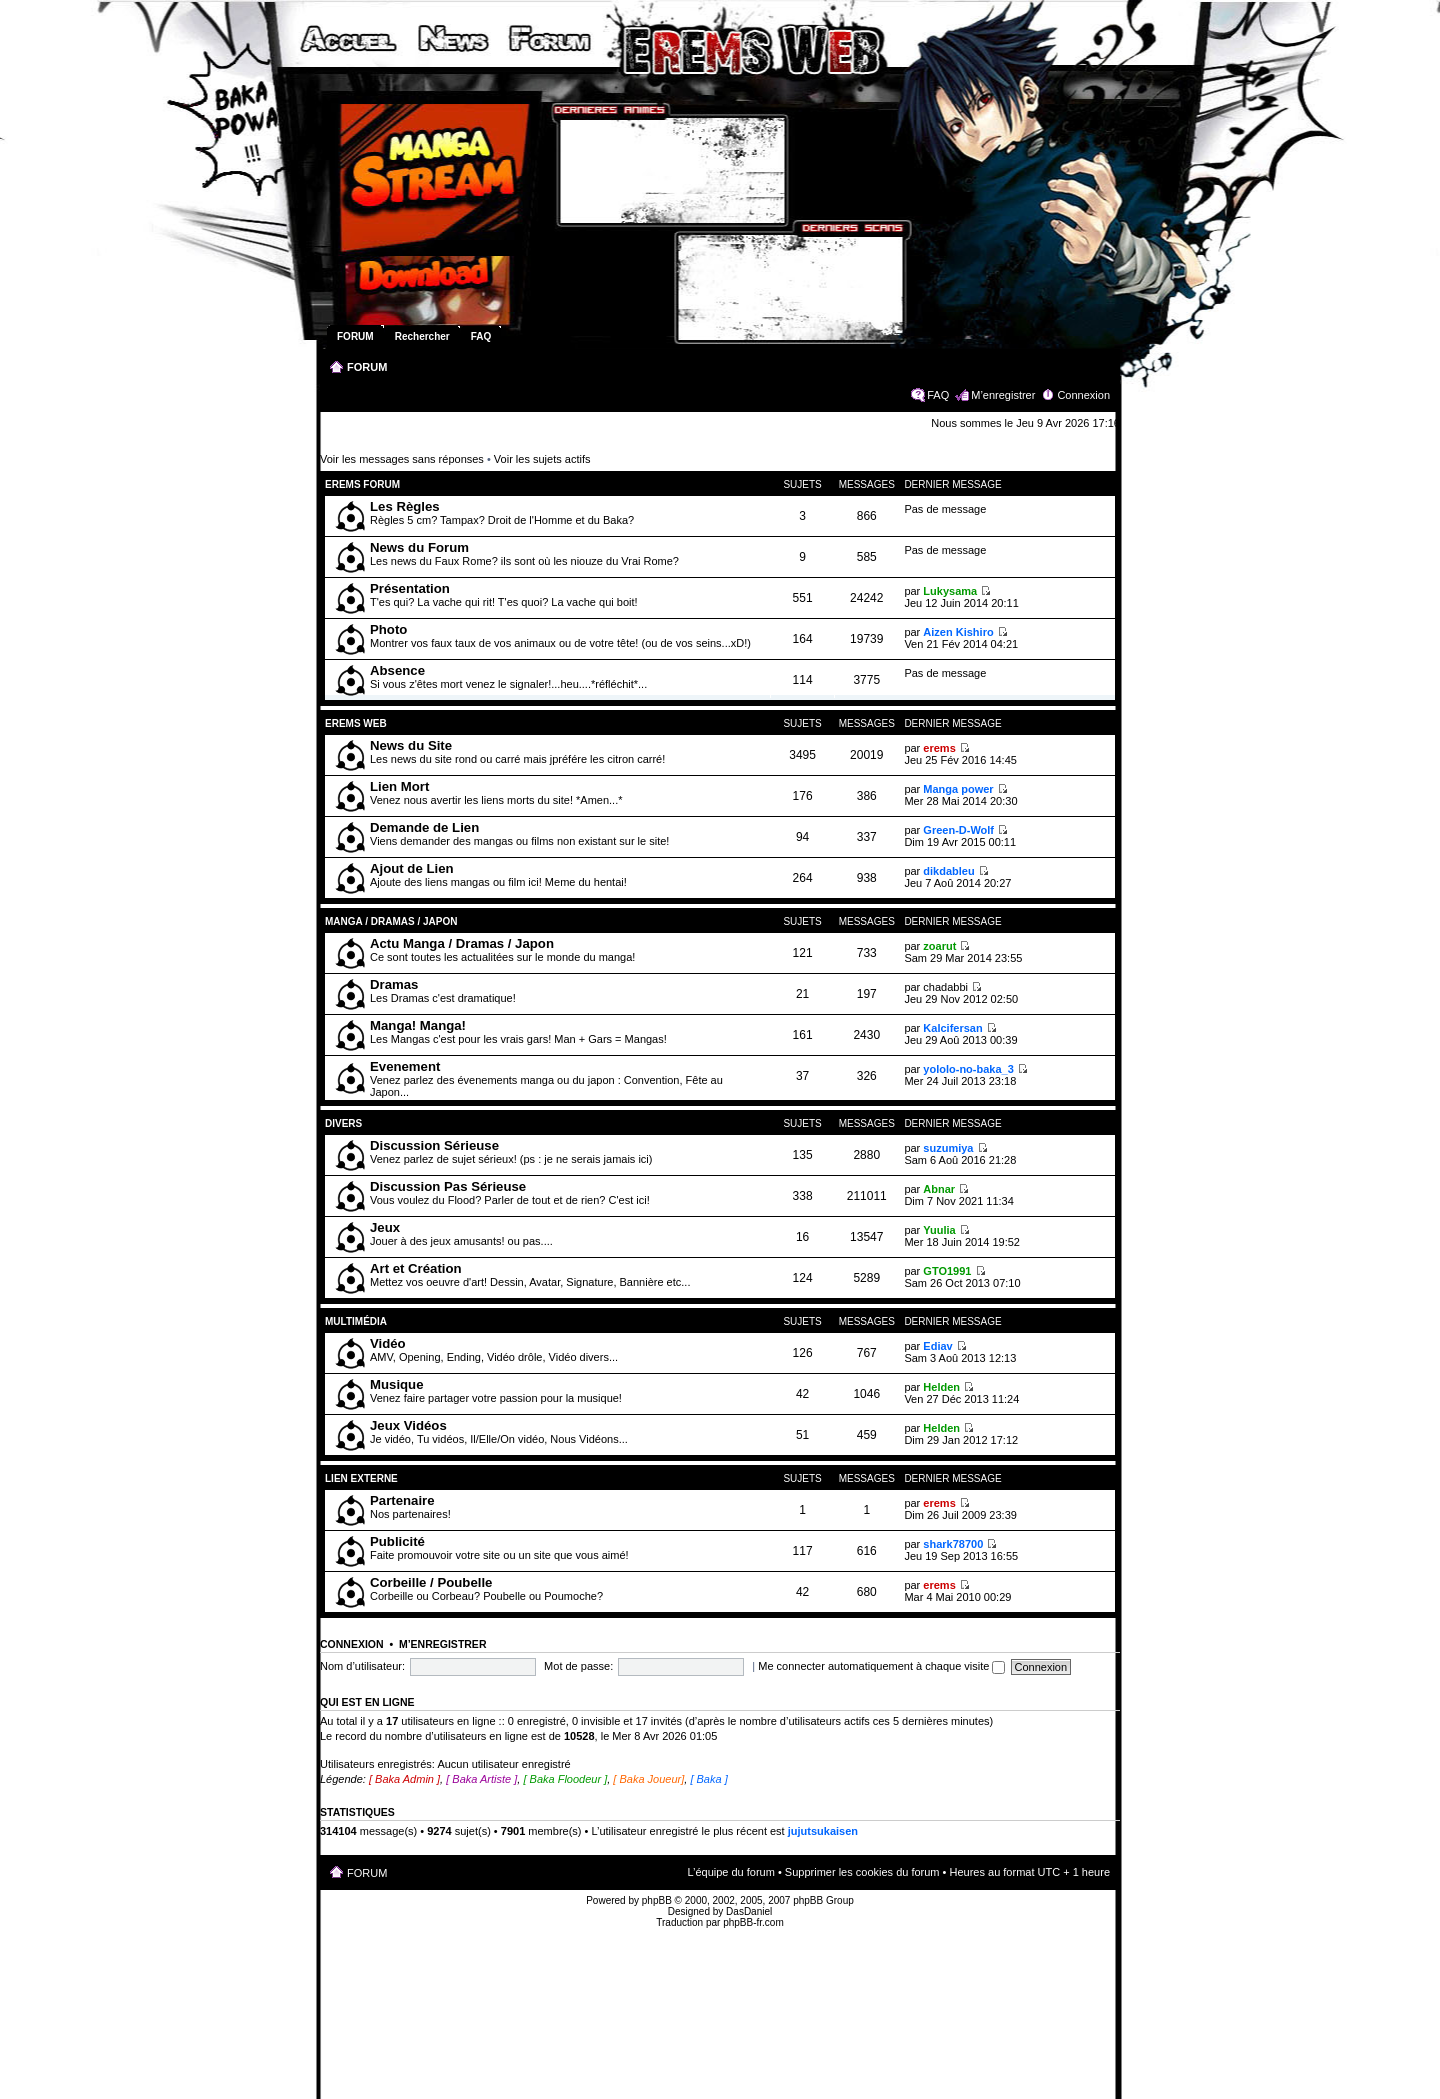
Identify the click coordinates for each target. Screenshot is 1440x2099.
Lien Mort (399, 786)
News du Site (411, 745)
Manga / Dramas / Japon (391, 921)
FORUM (367, 367)
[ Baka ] (708, 1779)
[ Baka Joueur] (648, 1779)
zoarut (939, 946)
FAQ (938, 395)
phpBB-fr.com (753, 1922)
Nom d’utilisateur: (362, 1666)
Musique (396, 1384)
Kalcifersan (952, 1028)
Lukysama (950, 591)
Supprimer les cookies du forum (862, 1872)
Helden (941, 1387)
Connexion (1083, 395)
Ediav (937, 1346)
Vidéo (388, 1343)
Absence (397, 670)
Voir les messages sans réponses (402, 459)
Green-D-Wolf (958, 830)
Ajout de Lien (412, 868)
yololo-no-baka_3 (968, 1069)
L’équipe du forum (730, 1872)
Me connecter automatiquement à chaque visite (881, 1666)
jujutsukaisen (823, 1831)
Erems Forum (362, 484)
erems (939, 748)
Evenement (405, 1066)
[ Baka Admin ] (404, 1779)
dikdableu (948, 871)
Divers (343, 1123)
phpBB (657, 1900)
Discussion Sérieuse (434, 1145)
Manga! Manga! (418, 1025)
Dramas (394, 984)
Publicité (397, 1541)
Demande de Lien (424, 827)
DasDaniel (749, 1911)
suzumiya (948, 1148)
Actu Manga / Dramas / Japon (462, 943)
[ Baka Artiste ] (481, 1779)
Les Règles (405, 506)
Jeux (385, 1227)
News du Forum (419, 547)
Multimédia (356, 1321)
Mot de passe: (578, 1666)
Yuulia (939, 1230)
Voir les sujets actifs (542, 459)
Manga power (958, 789)
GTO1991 (947, 1271)
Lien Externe (365, 1478)
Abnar (939, 1189)
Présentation (410, 588)
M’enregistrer (1003, 395)
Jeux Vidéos (408, 1425)
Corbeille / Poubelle (431, 1582)
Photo (388, 629)
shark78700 (953, 1544)
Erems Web (356, 723)
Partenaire (402, 1500)
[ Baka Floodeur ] (565, 1779)
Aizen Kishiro (958, 632)
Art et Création (416, 1268)
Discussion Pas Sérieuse (448, 1186)
